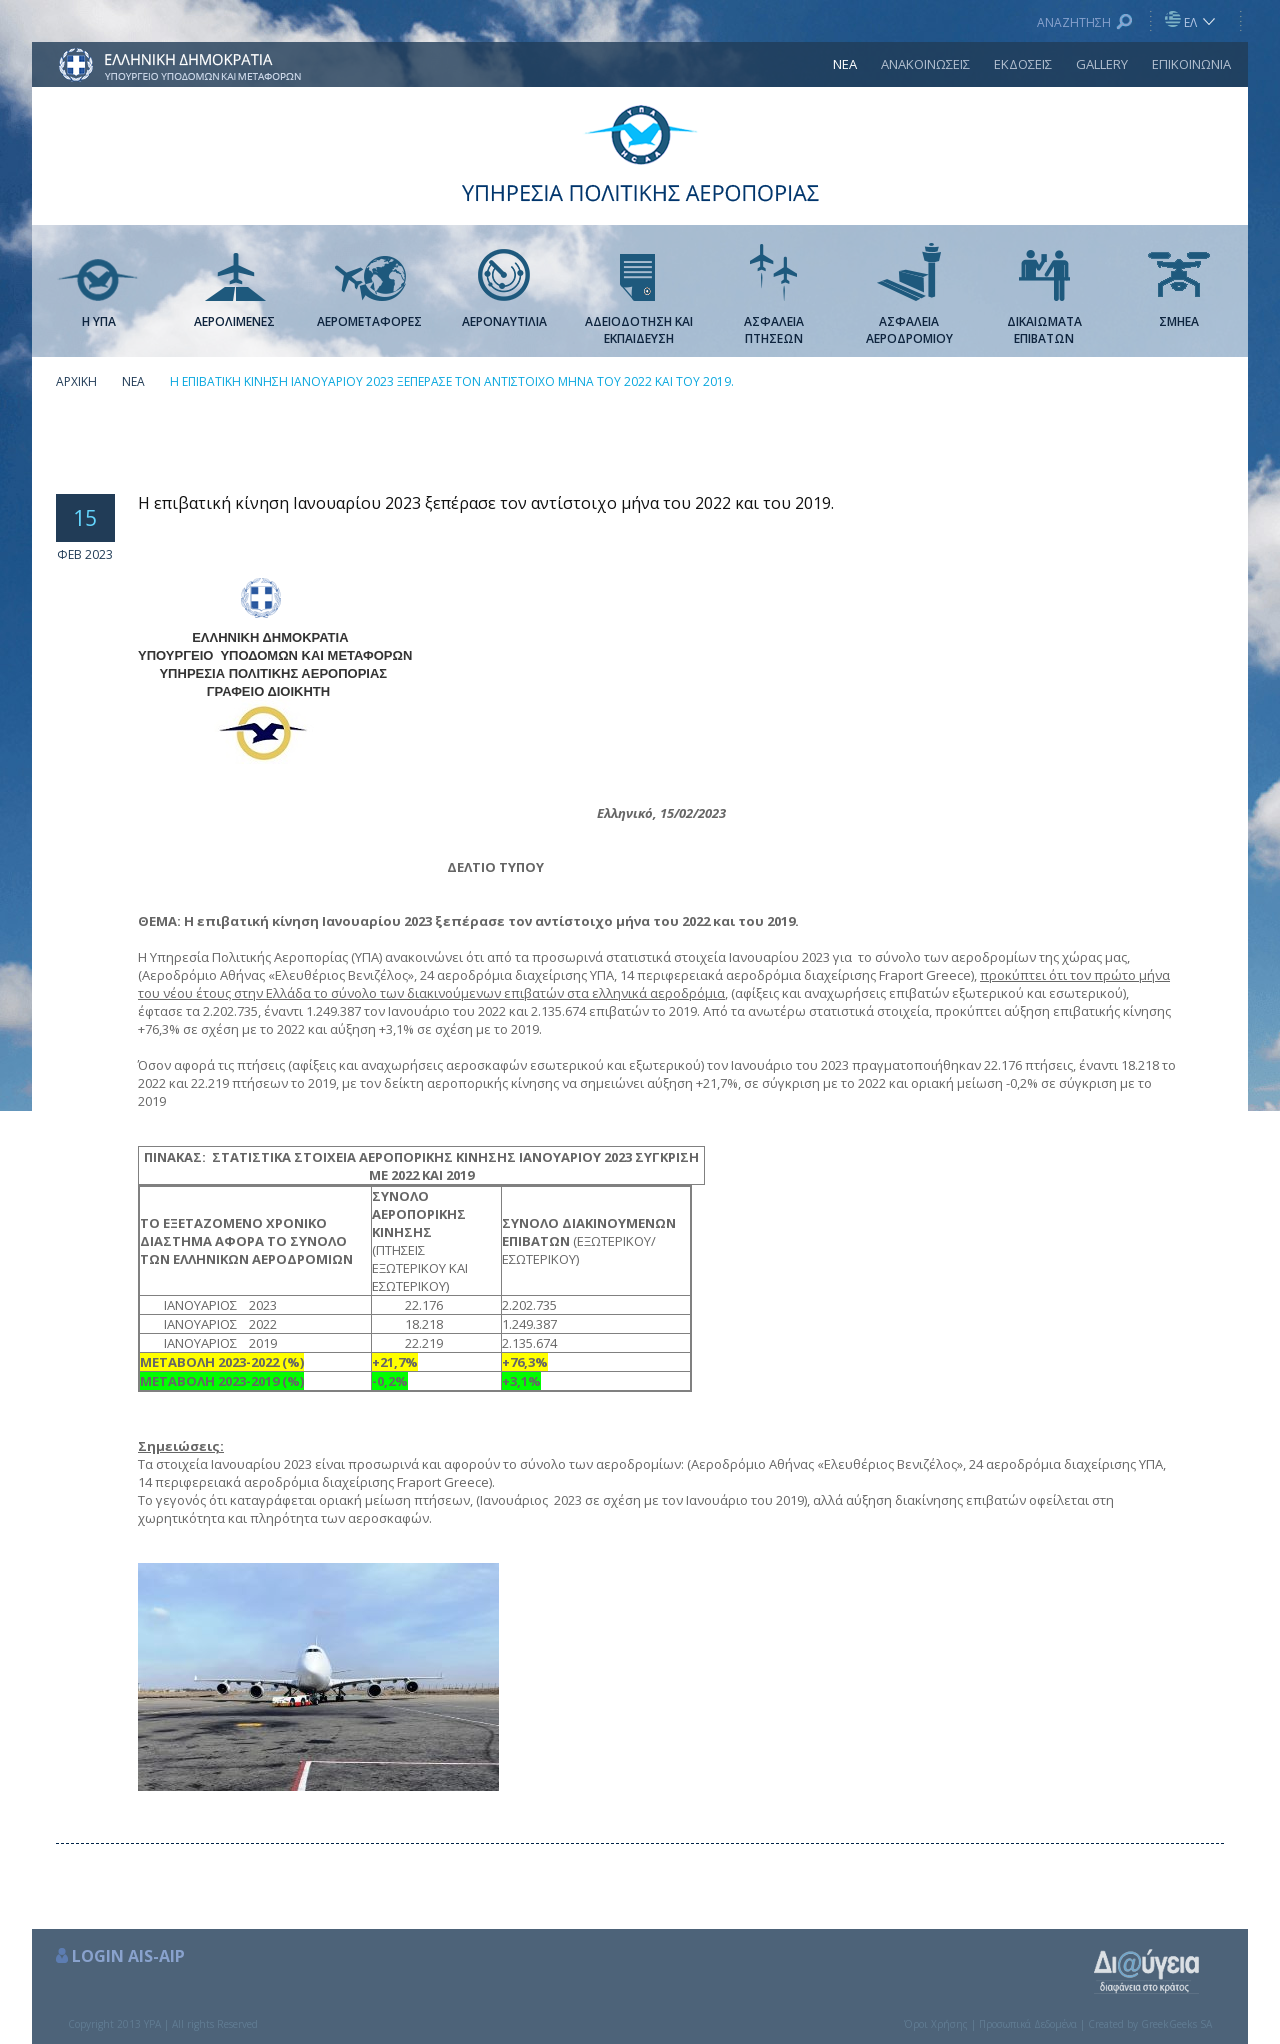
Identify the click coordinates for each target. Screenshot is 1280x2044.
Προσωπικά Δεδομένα (1028, 2024)
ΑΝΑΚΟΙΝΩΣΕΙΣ (925, 64)
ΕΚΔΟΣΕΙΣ (1023, 64)
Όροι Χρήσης (936, 2024)
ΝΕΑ (845, 64)
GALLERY (1102, 64)
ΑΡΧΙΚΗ (76, 381)
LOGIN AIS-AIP (128, 1956)
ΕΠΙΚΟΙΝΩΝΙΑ (1191, 64)
